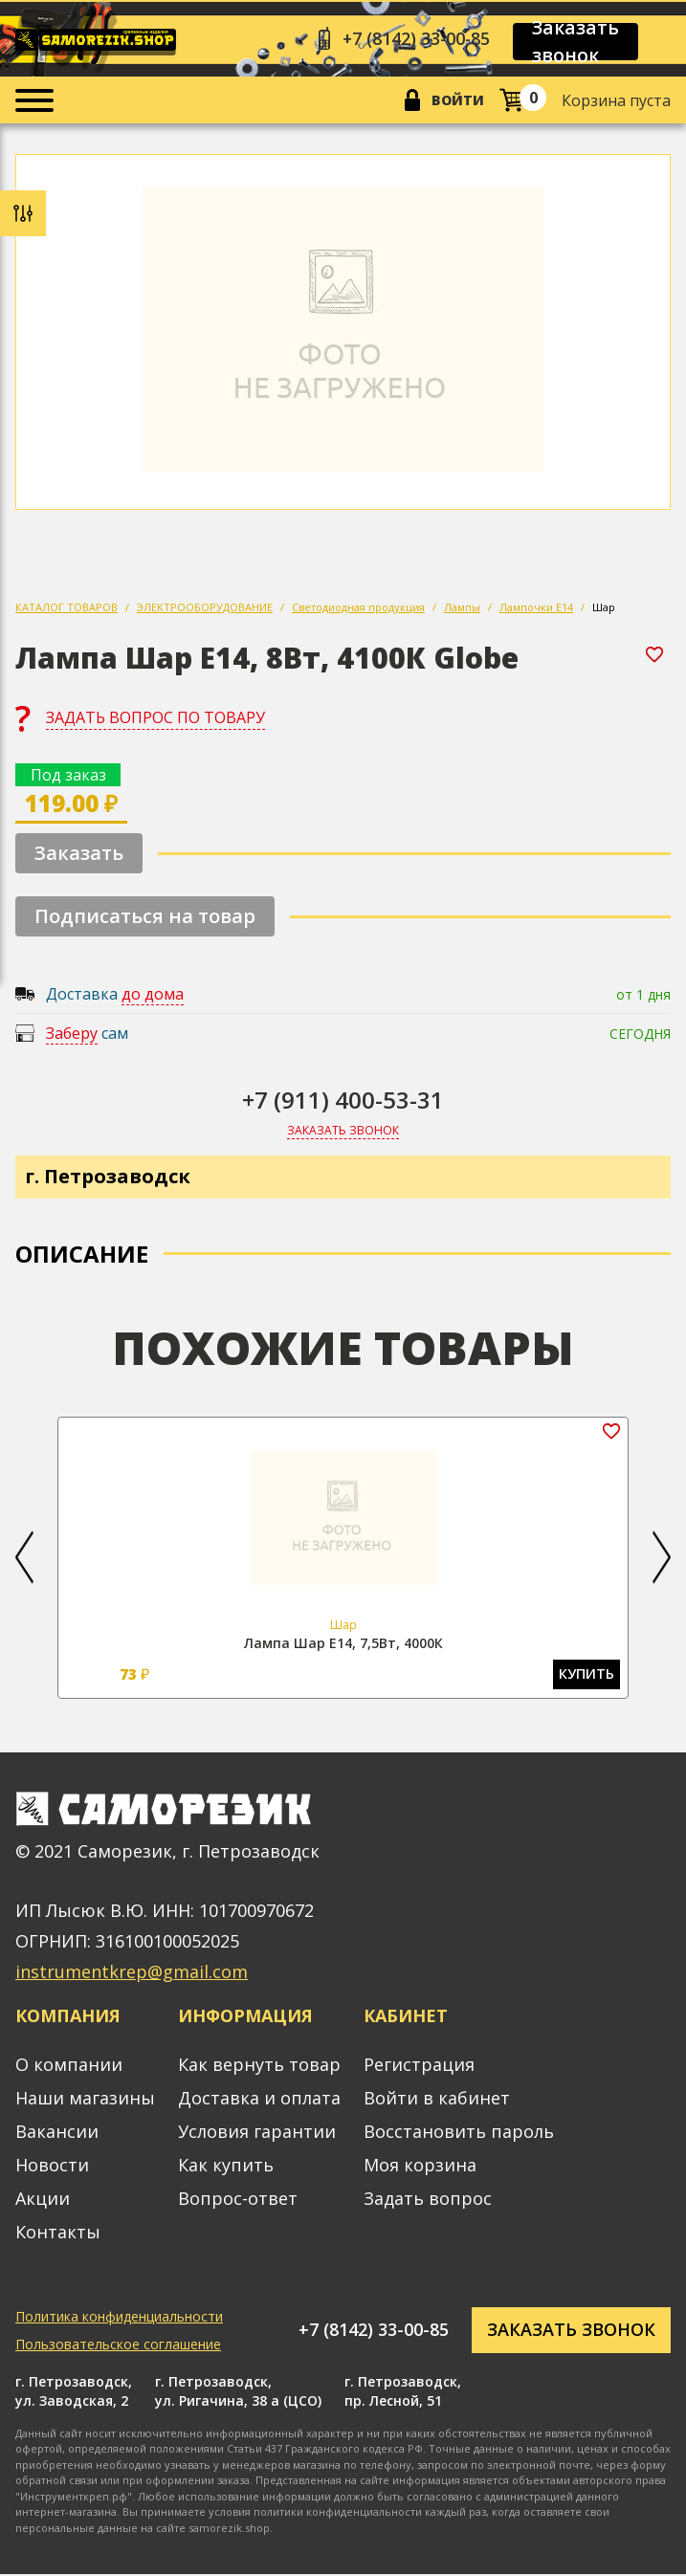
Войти (458, 101)
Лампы (462, 608)
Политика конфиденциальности (119, 2318)
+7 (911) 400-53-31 (343, 1100)
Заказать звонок (579, 42)
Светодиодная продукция (358, 608)
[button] (24, 1558)
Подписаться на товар (144, 917)
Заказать (78, 854)
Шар (603, 608)
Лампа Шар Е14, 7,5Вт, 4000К (343, 1644)
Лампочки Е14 (536, 608)
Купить (587, 1675)
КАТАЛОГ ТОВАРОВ (66, 608)
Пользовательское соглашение (118, 2346)
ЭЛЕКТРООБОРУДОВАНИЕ (205, 608)
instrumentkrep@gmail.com (131, 1974)
